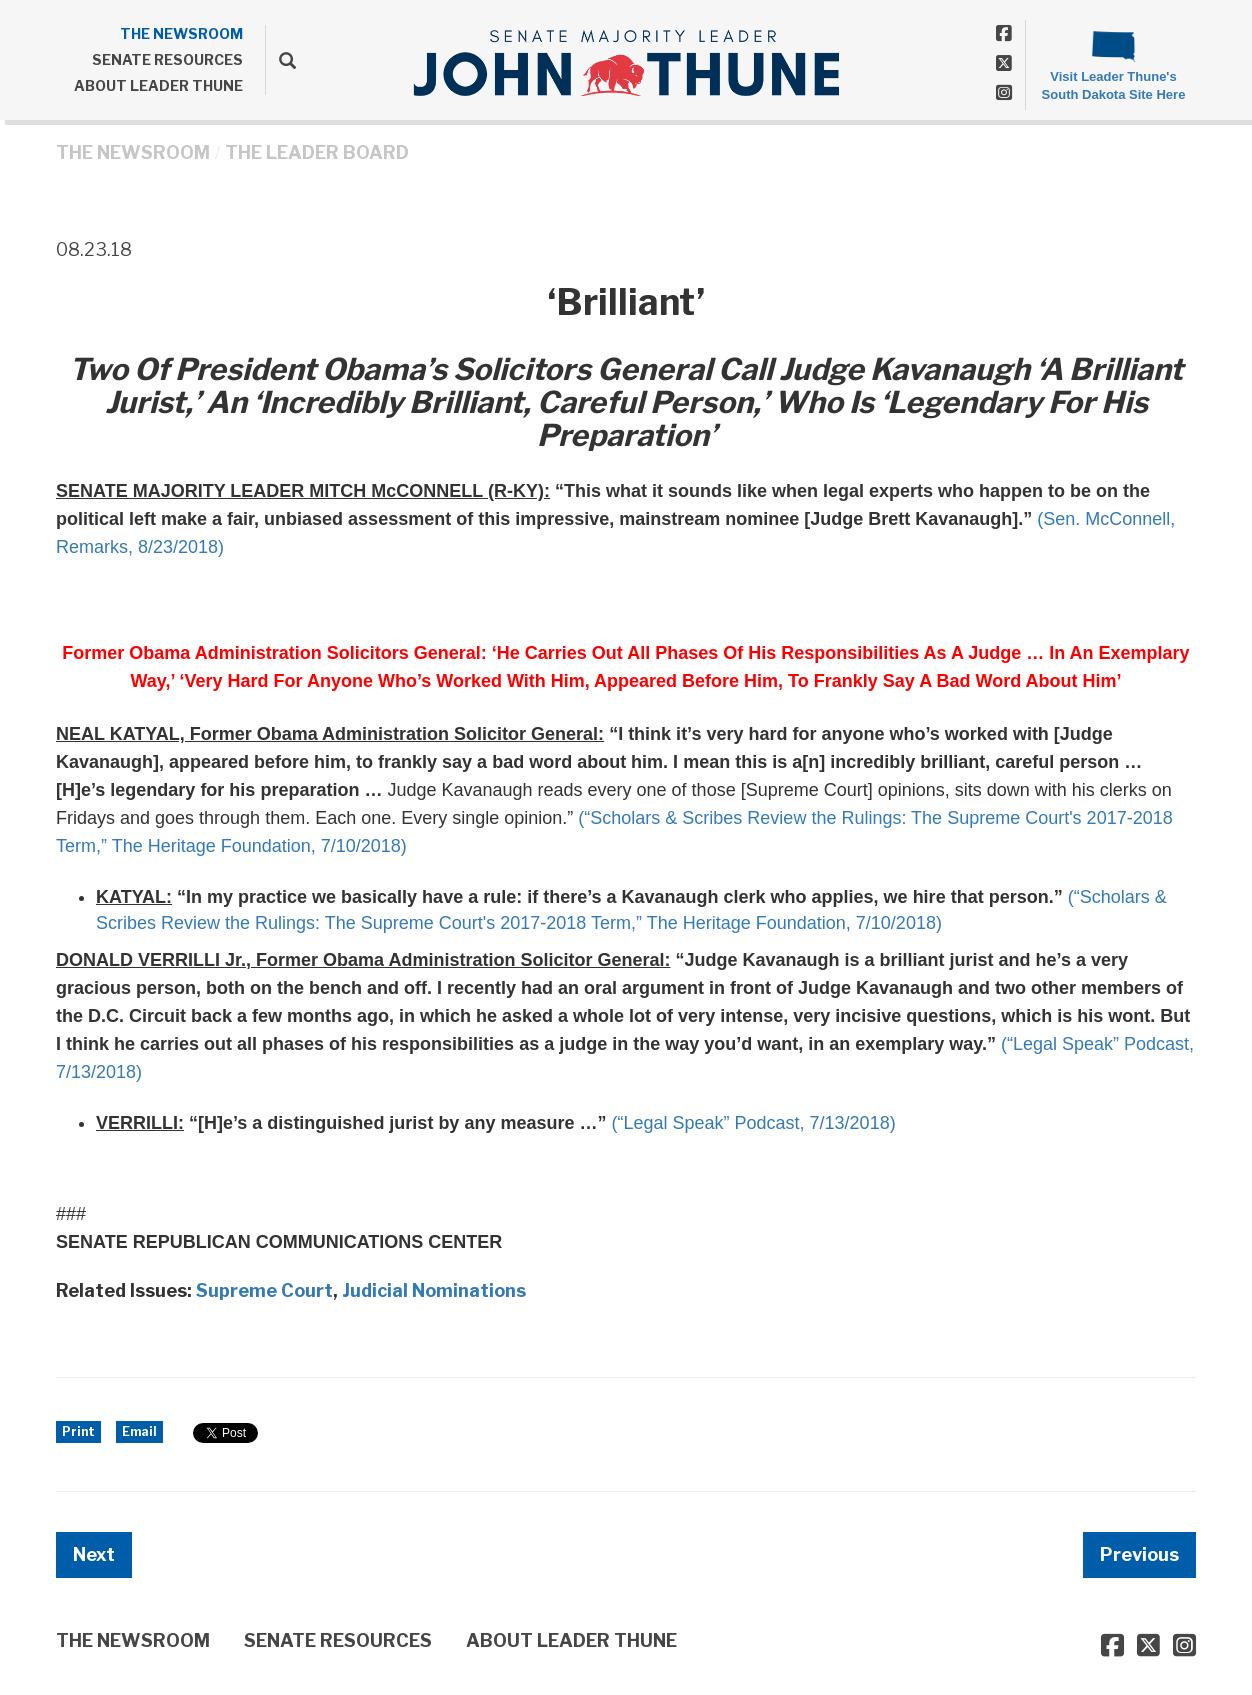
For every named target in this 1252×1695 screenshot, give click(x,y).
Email (139, 1431)
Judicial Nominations (434, 1290)
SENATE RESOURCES (167, 59)
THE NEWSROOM (181, 33)
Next (94, 1554)
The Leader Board (317, 152)
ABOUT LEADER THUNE (158, 85)
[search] (280, 60)
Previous (1139, 1554)
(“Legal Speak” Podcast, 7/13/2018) (753, 1123)
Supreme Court (264, 1290)
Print (78, 1431)
